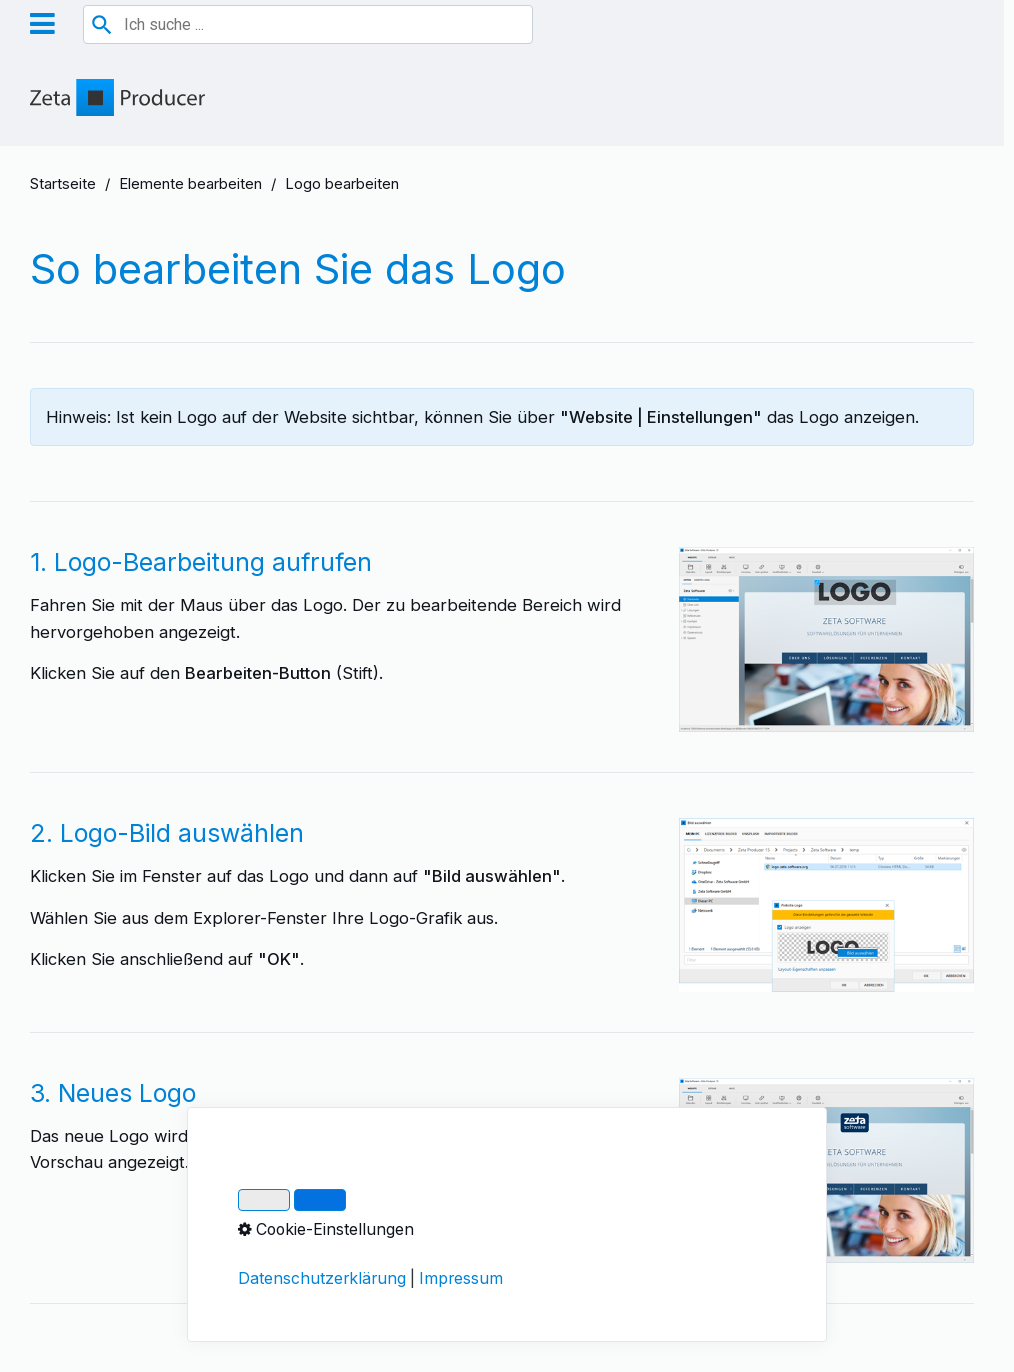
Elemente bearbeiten (190, 184)
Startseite (63, 184)
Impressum (461, 1278)
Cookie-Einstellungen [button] (326, 1229)
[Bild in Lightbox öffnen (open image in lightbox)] (826, 639)
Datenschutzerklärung (322, 1278)
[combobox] (308, 24)
